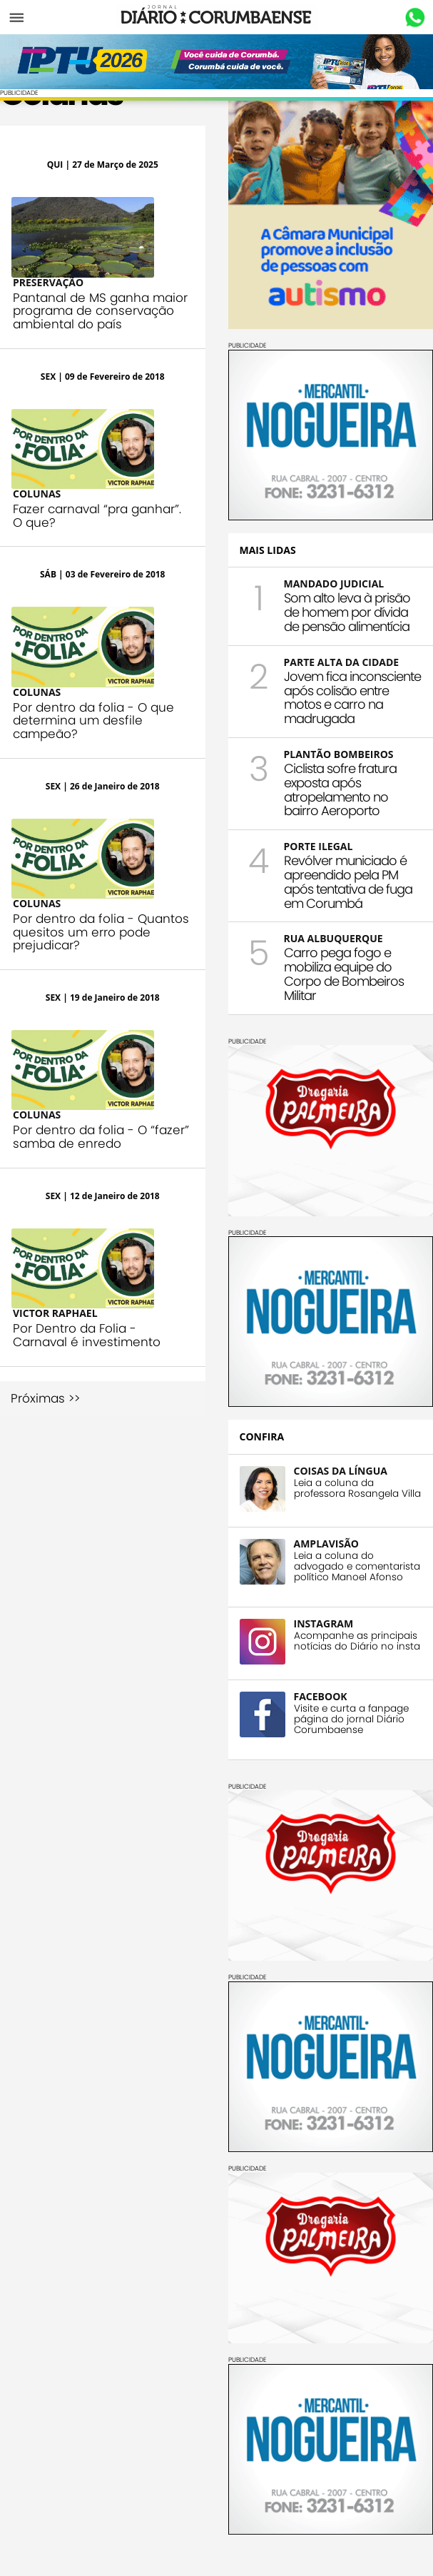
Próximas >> (45, 1399)
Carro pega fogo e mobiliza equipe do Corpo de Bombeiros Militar (344, 974)
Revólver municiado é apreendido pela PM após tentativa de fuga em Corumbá (348, 881)
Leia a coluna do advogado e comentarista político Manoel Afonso (357, 1566)
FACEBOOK (320, 1696)
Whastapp (415, 18)
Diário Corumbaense (216, 17)
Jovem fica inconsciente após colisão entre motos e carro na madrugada (352, 697)
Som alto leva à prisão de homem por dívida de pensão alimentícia (347, 612)
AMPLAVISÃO (326, 1543)
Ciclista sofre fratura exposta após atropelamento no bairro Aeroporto (340, 789)
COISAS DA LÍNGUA (340, 1471)
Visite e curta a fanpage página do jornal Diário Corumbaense (351, 1719)
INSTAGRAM (324, 1623)
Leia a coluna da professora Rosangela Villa (357, 1488)
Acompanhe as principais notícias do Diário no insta (357, 1641)
